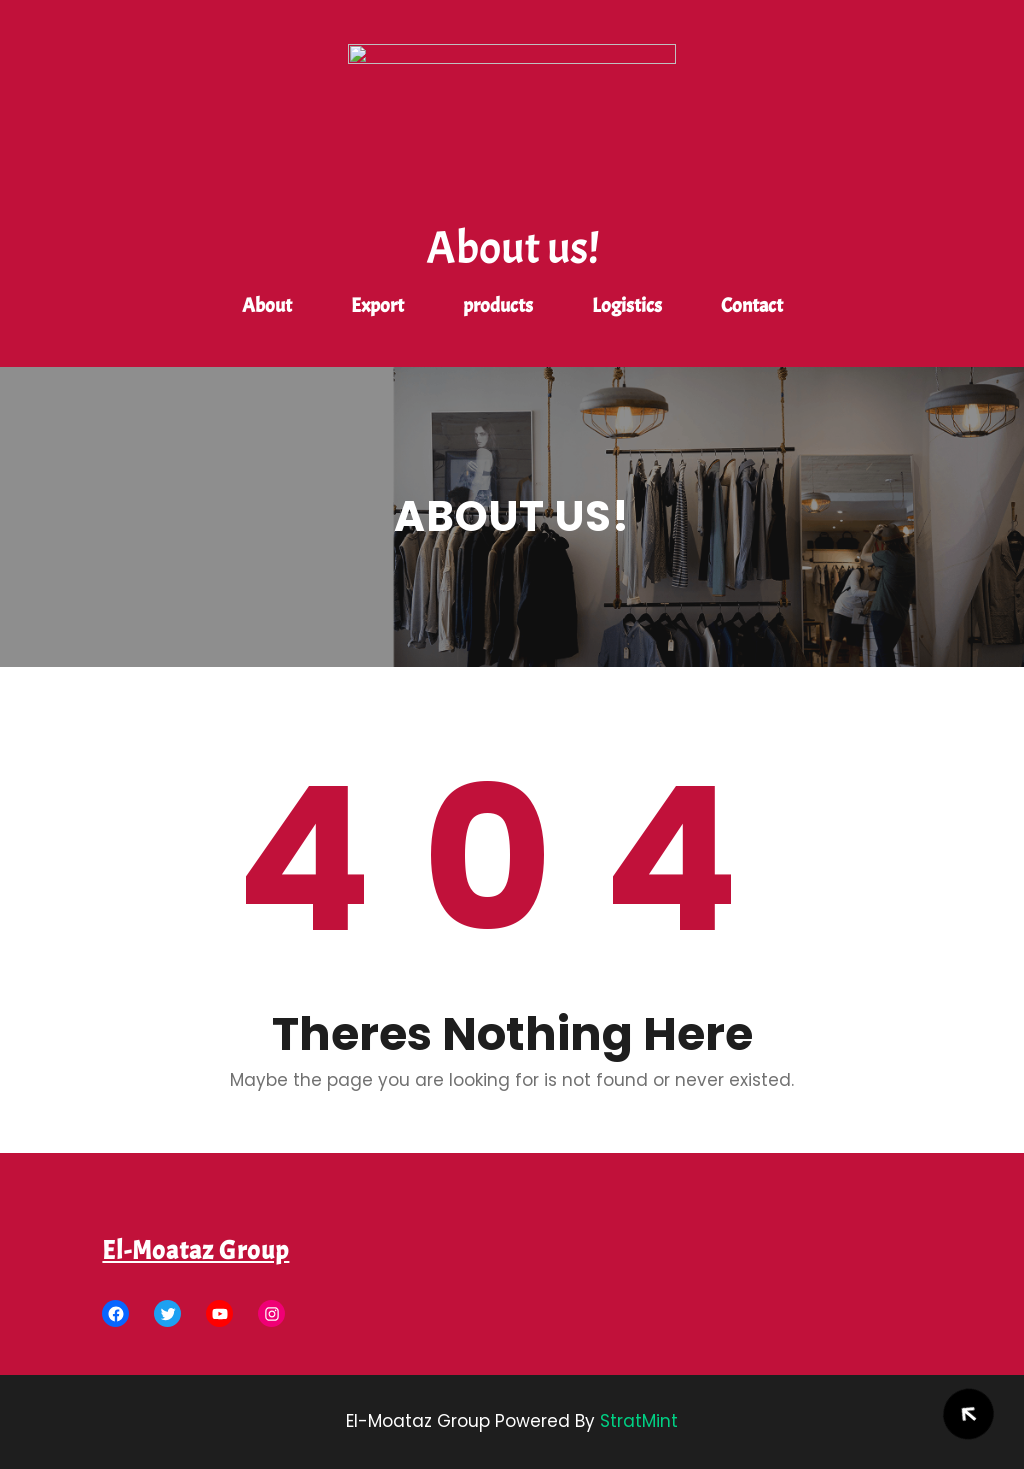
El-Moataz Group (195, 1250)
